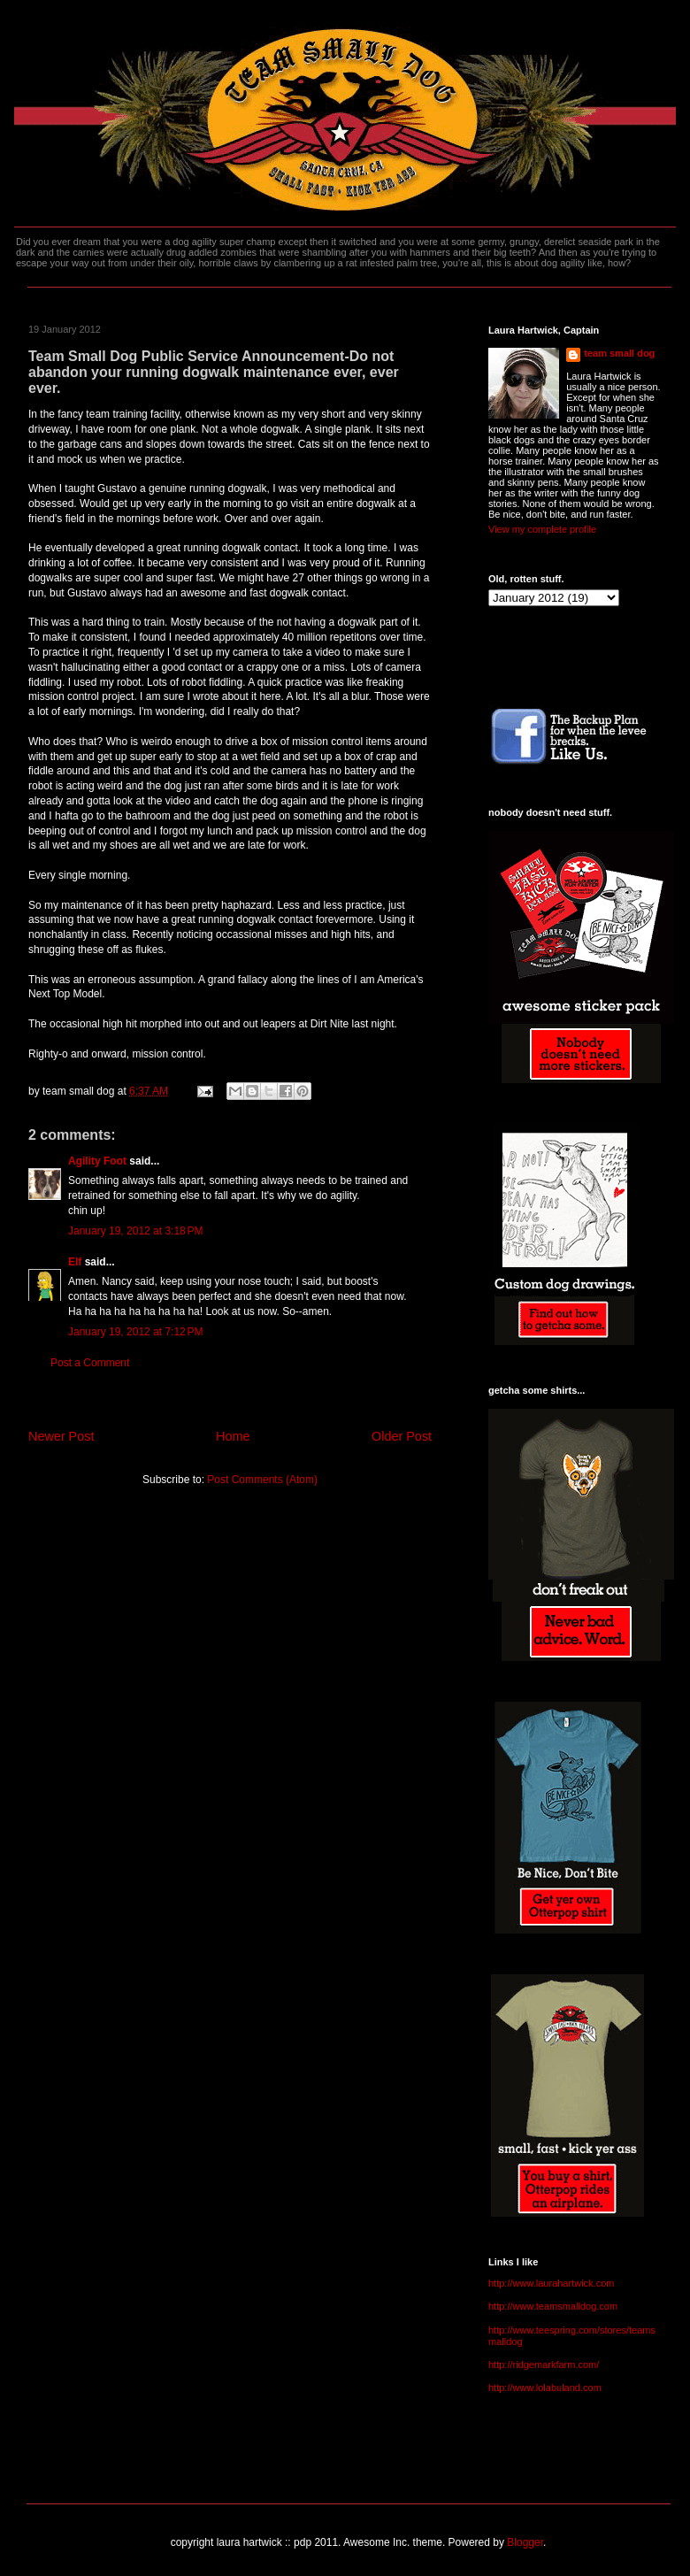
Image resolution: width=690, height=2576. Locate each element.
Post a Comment (89, 1363)
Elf (74, 1262)
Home (232, 1436)
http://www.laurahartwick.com (551, 2283)
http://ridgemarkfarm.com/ (543, 2364)
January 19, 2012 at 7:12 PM (135, 1332)
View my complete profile (542, 529)
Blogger (525, 2542)
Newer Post (61, 1436)
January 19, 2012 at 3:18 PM (135, 1231)
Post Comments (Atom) (262, 1479)
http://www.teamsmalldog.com (552, 2306)
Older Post (402, 1436)
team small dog (619, 353)
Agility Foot (97, 1161)
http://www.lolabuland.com (545, 2387)
